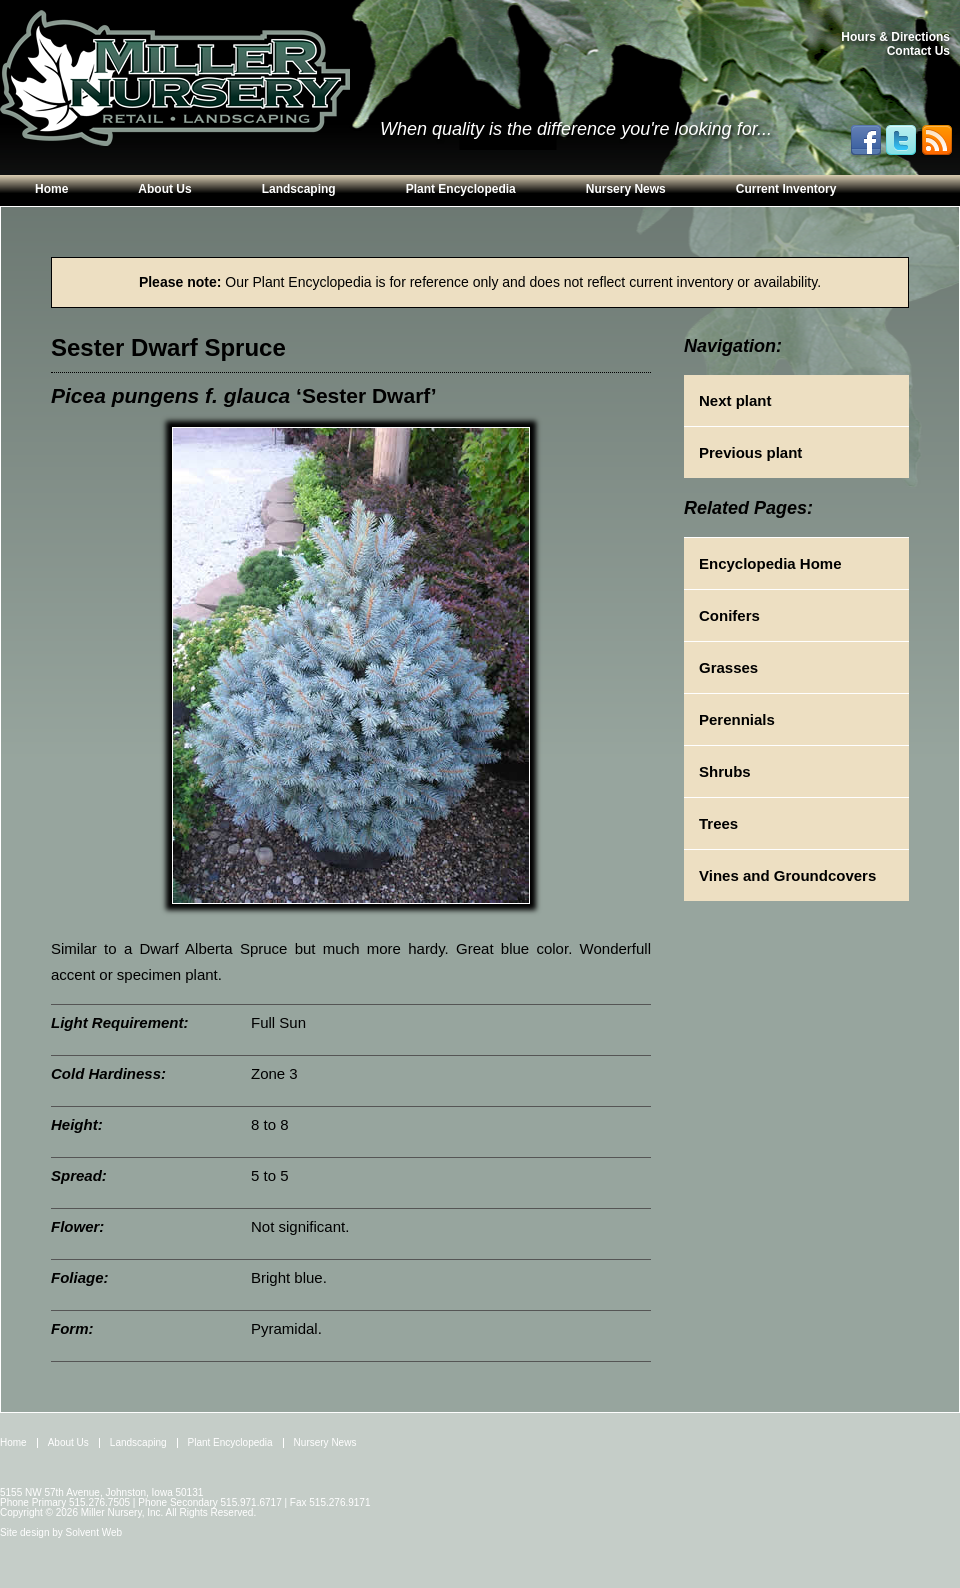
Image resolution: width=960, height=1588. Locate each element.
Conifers (729, 615)
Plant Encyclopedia (461, 189)
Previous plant (750, 452)
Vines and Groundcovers (787, 875)
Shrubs (725, 771)
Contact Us (918, 51)
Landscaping (299, 189)
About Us (164, 189)
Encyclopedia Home (770, 563)
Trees (718, 823)
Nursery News (626, 189)
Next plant (735, 400)
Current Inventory (786, 189)
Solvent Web (94, 1532)
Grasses (728, 667)
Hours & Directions (895, 37)
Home (51, 189)
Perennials (737, 719)
